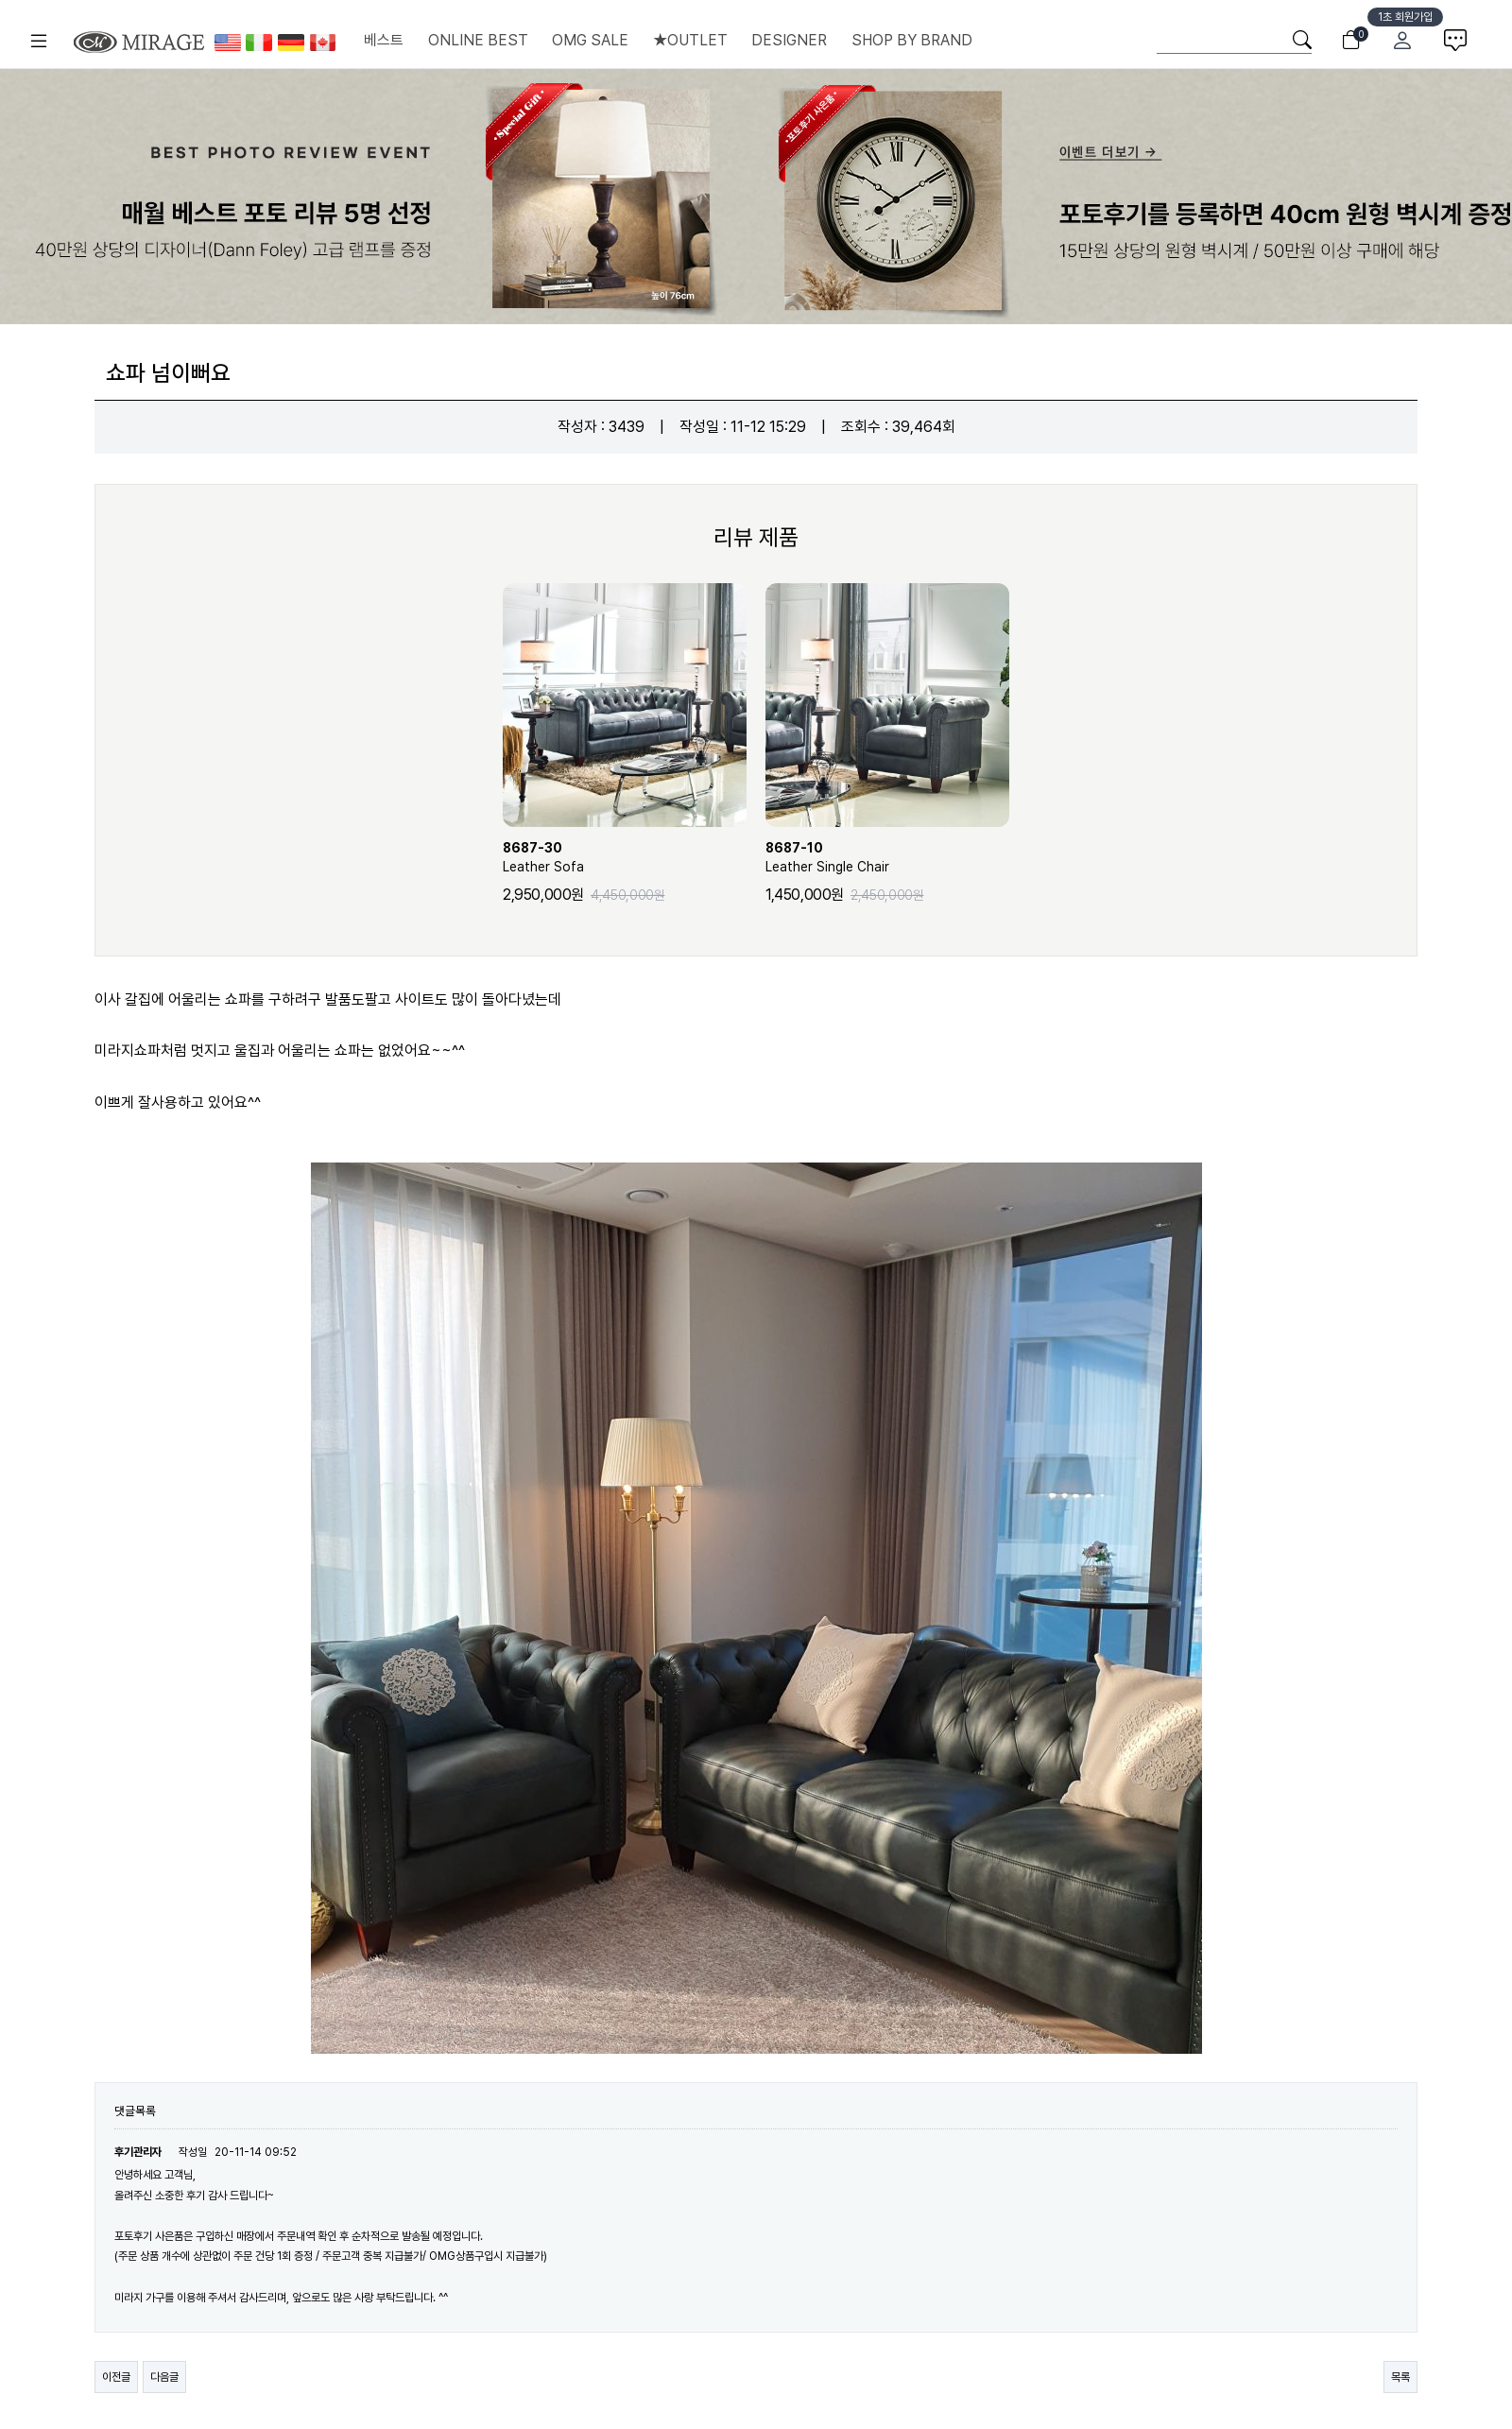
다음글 (164, 2377)
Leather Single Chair (887, 856)
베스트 (384, 40)
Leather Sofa (625, 856)
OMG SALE (590, 40)
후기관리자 (138, 2152)
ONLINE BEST (478, 40)
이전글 (116, 2377)
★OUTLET (690, 40)
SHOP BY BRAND (911, 40)
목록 (1400, 2377)
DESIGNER (789, 40)
